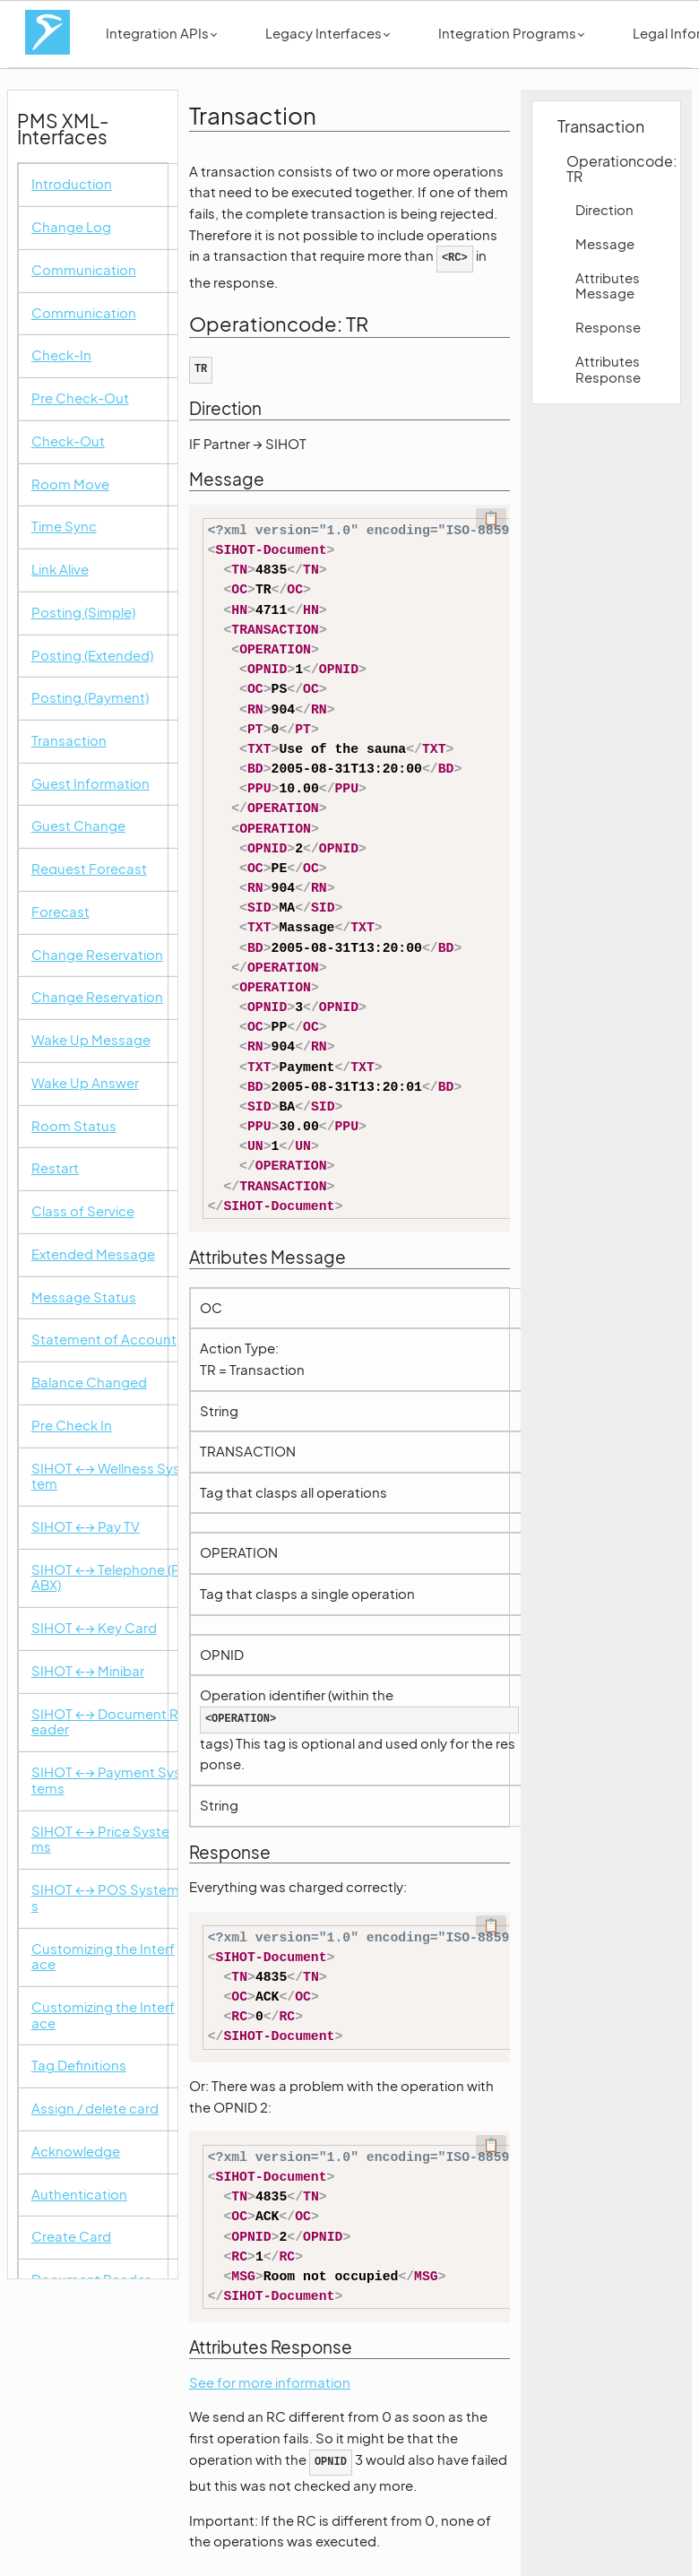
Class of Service (82, 1211)
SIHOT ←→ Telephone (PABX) (105, 1578)
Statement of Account (104, 1339)
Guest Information (90, 783)
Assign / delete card (95, 2108)
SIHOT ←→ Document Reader (104, 1722)
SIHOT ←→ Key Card (94, 1628)
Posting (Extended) (92, 655)
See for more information (269, 2381)
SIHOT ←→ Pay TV (85, 1526)
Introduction (71, 184)
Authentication (79, 2194)
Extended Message (93, 1254)
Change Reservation (97, 955)
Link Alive (60, 569)
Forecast (60, 912)
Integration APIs (161, 33)
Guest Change (78, 826)
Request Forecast (89, 869)
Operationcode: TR (614, 168)
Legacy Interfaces (327, 33)
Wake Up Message (91, 1040)
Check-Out (68, 441)
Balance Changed (89, 1382)
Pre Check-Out (80, 398)
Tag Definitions (78, 2065)
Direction (604, 210)
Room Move (70, 484)
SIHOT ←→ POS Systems (105, 1898)
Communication (83, 270)
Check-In (61, 355)
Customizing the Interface (103, 1957)
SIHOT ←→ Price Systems (100, 1839)
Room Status (73, 1126)
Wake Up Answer (85, 1083)
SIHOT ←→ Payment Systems (106, 1780)
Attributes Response (608, 369)
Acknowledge (75, 2151)
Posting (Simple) (83, 612)
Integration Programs (511, 33)
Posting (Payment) (90, 697)
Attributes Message (607, 286)
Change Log (71, 227)
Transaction (69, 740)
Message (604, 244)
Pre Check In (71, 1425)
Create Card (71, 2236)
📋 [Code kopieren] (491, 517)
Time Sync (64, 526)
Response (608, 327)
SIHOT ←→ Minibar (87, 1671)
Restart (55, 1168)
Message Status (83, 1297)
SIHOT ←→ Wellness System (105, 1476)
